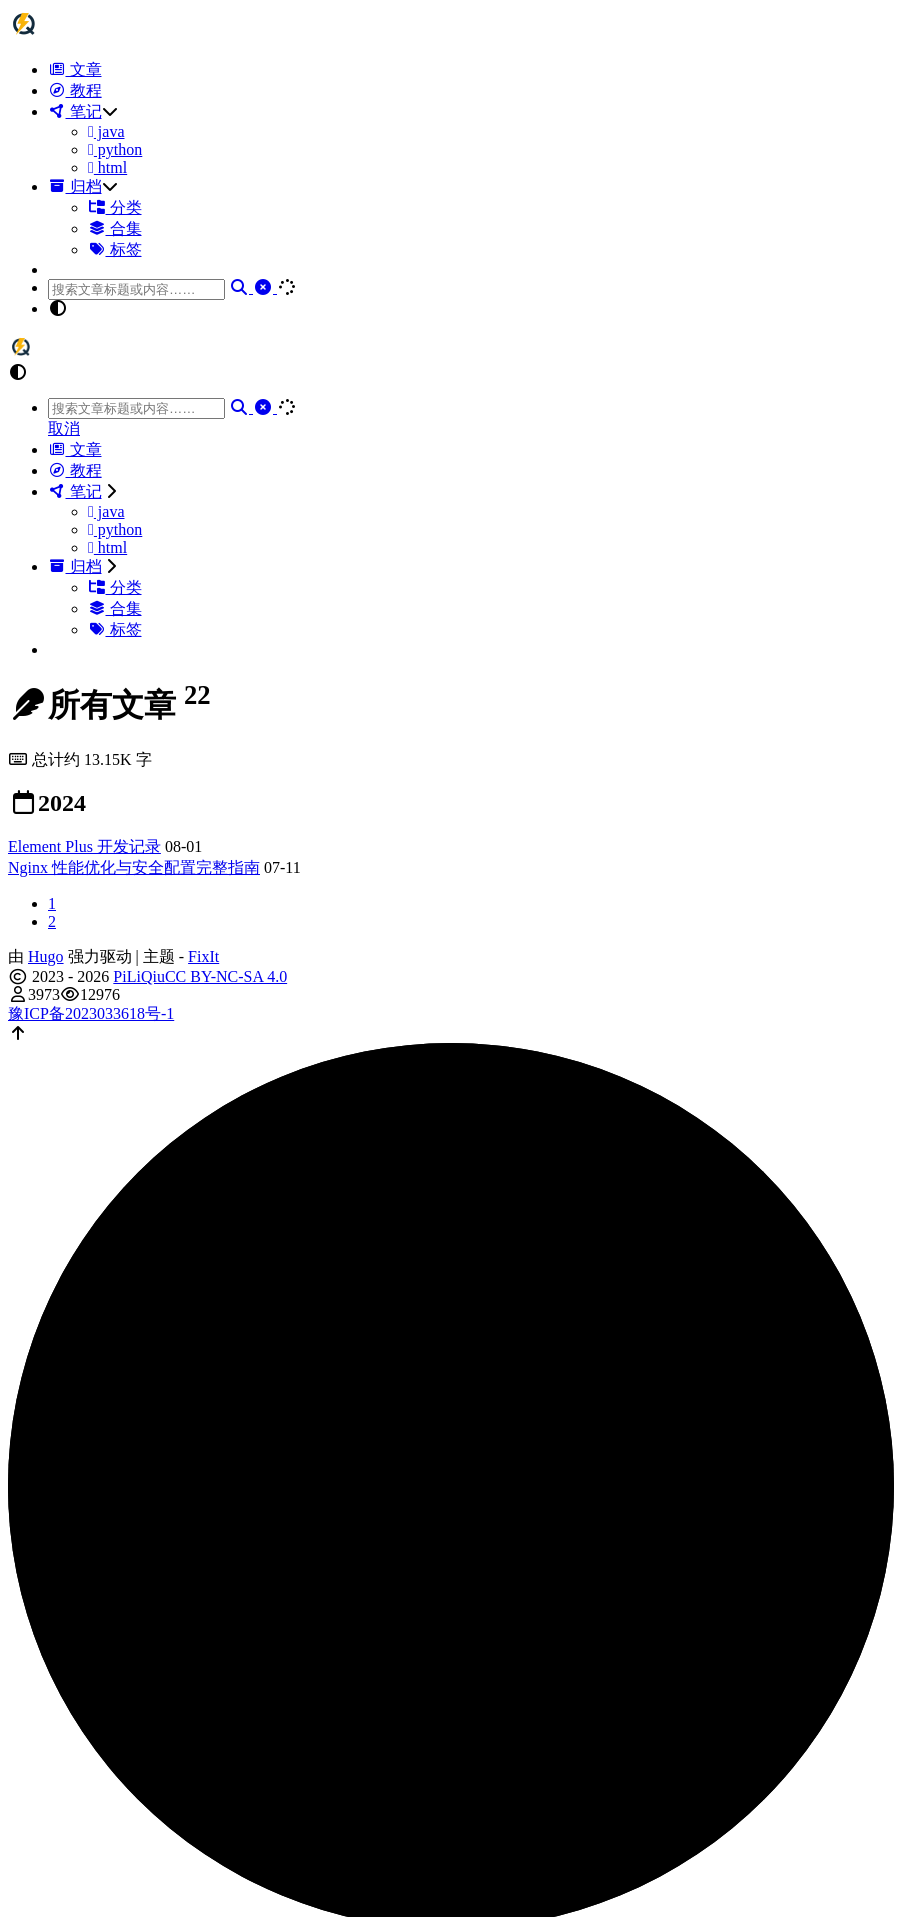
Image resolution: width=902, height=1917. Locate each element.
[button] (471, 309)
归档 (75, 186)
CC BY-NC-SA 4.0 (226, 976)
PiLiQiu (139, 976)
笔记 (75, 111)
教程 (75, 90)
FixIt (203, 956)
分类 (115, 207)
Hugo (46, 956)
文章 (75, 69)
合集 (115, 228)
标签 (115, 249)
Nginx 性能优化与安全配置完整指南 (134, 867)
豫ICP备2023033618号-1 (91, 1013)
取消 (64, 428)
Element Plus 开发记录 (84, 846)
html (107, 167)
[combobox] (136, 289)
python (115, 149)
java (106, 131)
